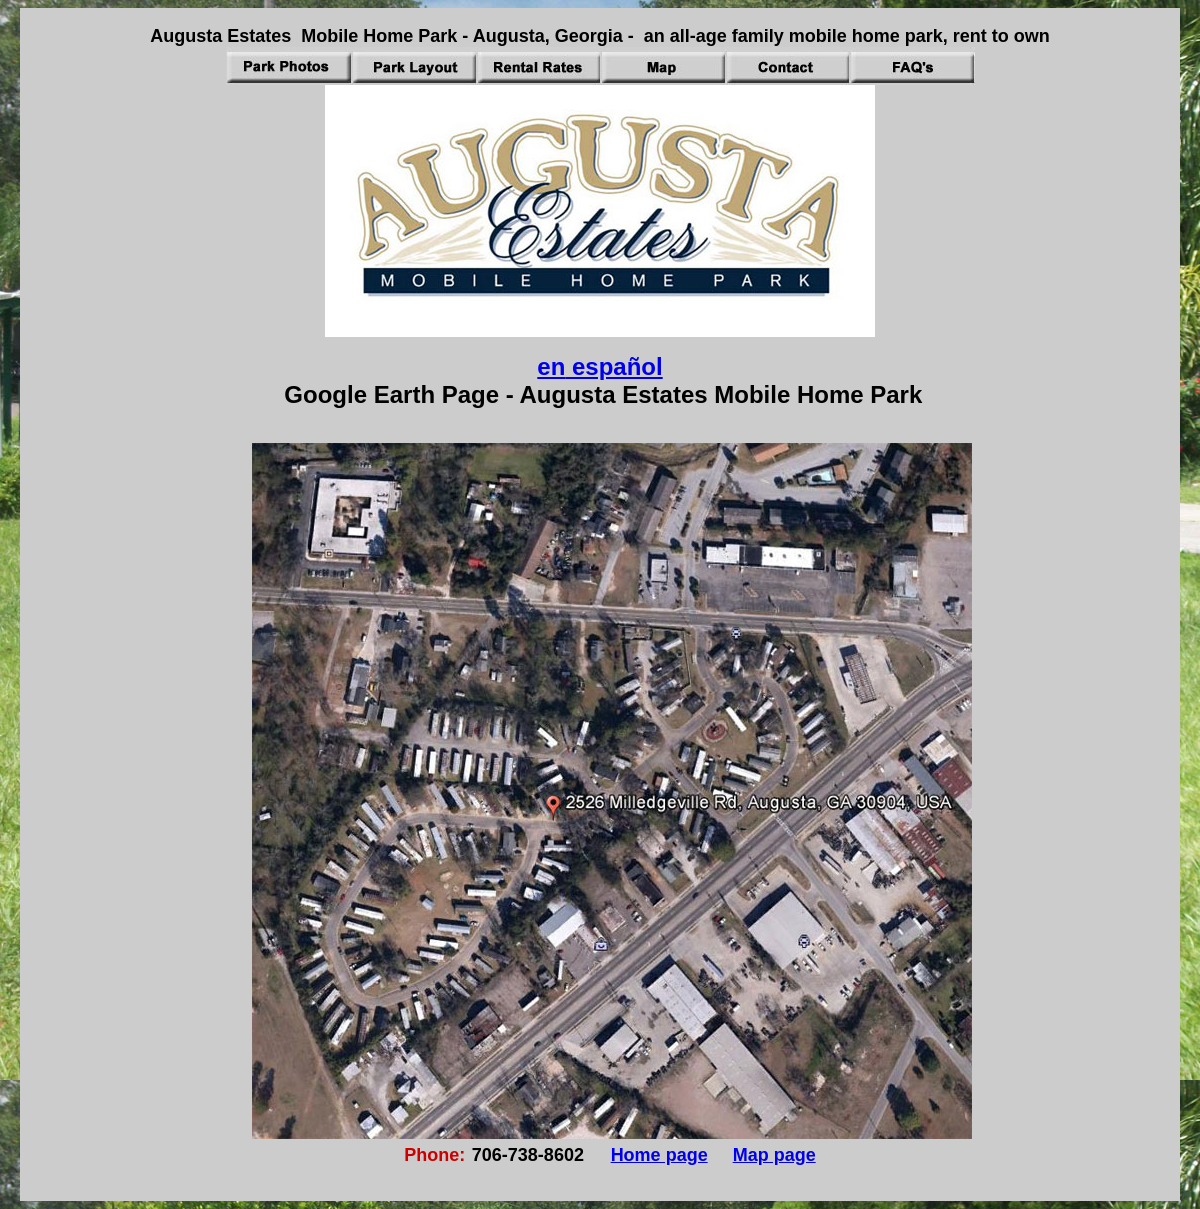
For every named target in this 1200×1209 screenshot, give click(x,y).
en (551, 366)
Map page (774, 1155)
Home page (659, 1155)
